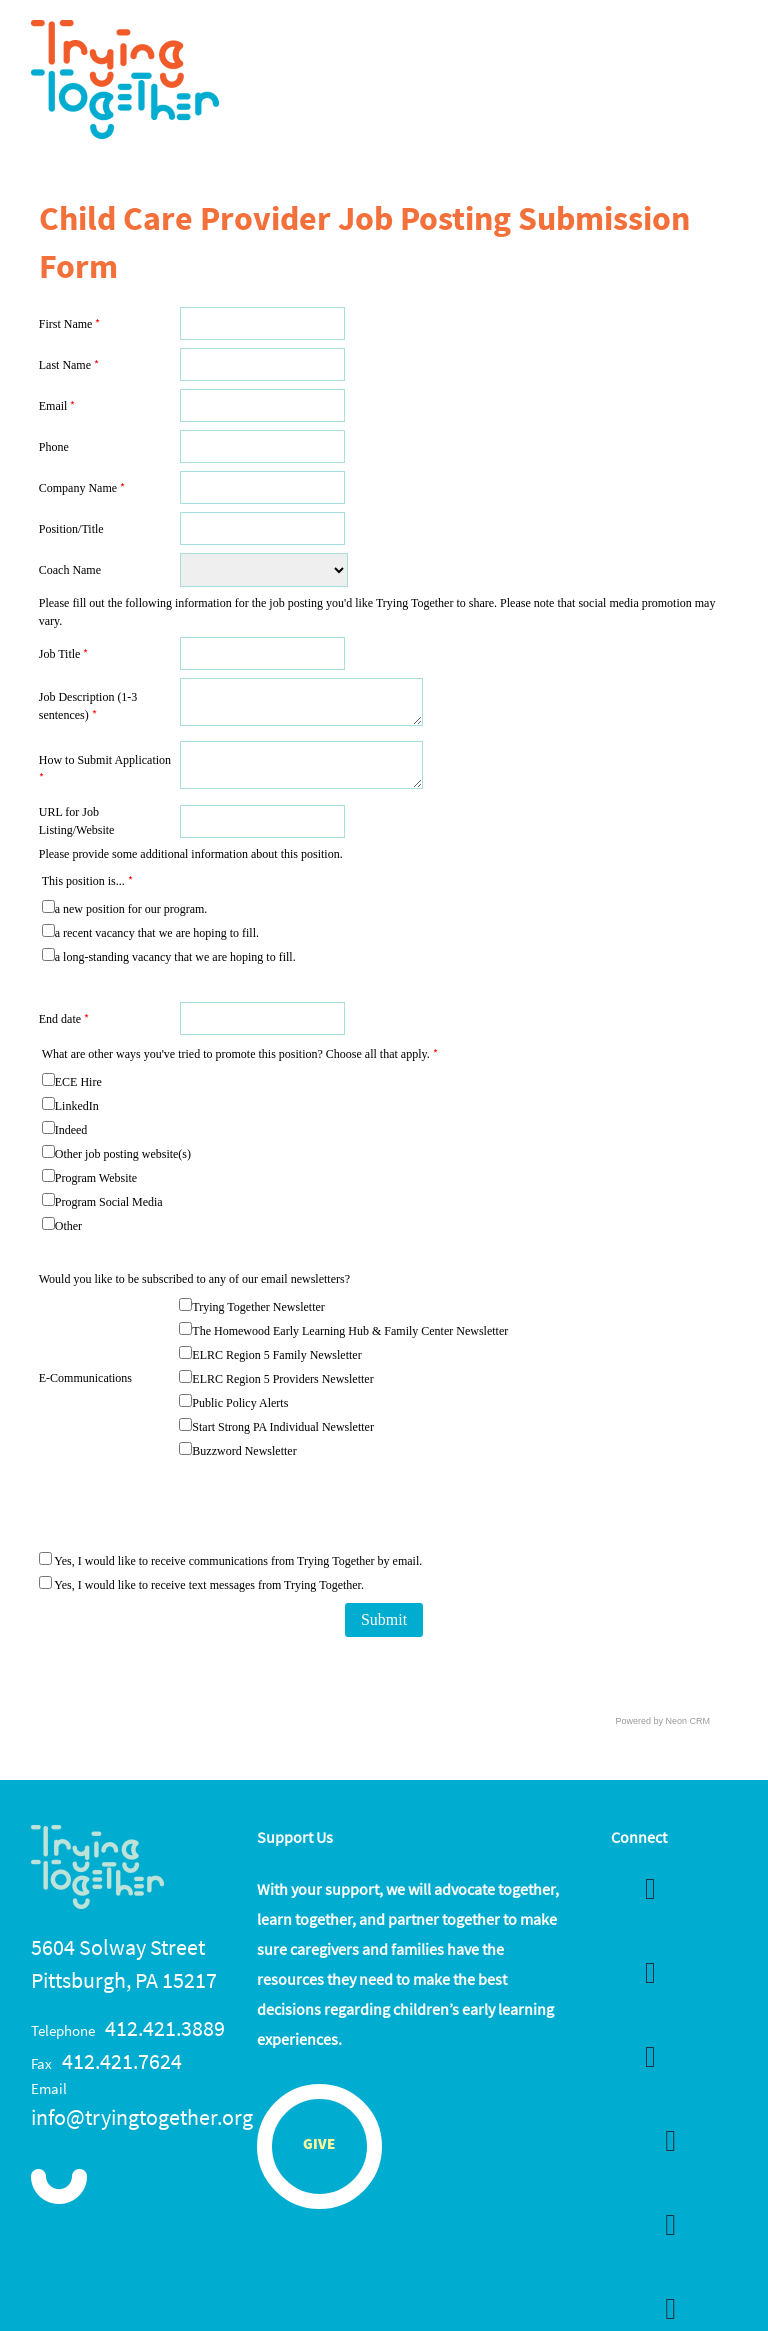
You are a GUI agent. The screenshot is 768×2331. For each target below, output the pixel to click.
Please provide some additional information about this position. (191, 854)
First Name (70, 324)
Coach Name (70, 570)
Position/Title (71, 529)
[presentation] (331, 1507)
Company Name (82, 488)
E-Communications (85, 1378)
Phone (54, 447)
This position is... (87, 881)
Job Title (64, 654)
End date (64, 1019)
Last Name (69, 365)
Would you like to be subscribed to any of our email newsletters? (194, 1279)
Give (319, 2145)
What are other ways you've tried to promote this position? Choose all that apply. (240, 1054)
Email (57, 406)
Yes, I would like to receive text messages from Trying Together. (201, 1585)
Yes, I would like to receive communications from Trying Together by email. (231, 1561)
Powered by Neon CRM (663, 1721)
